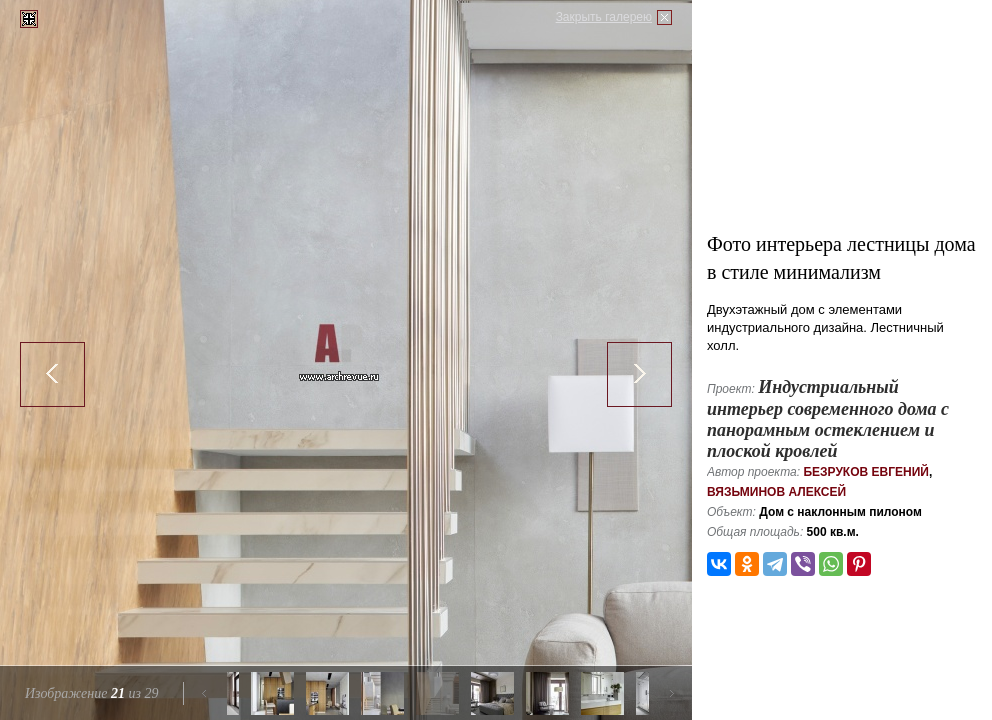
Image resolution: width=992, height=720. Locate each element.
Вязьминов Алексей (776, 492)
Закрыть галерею (604, 17)
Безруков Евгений (866, 472)
